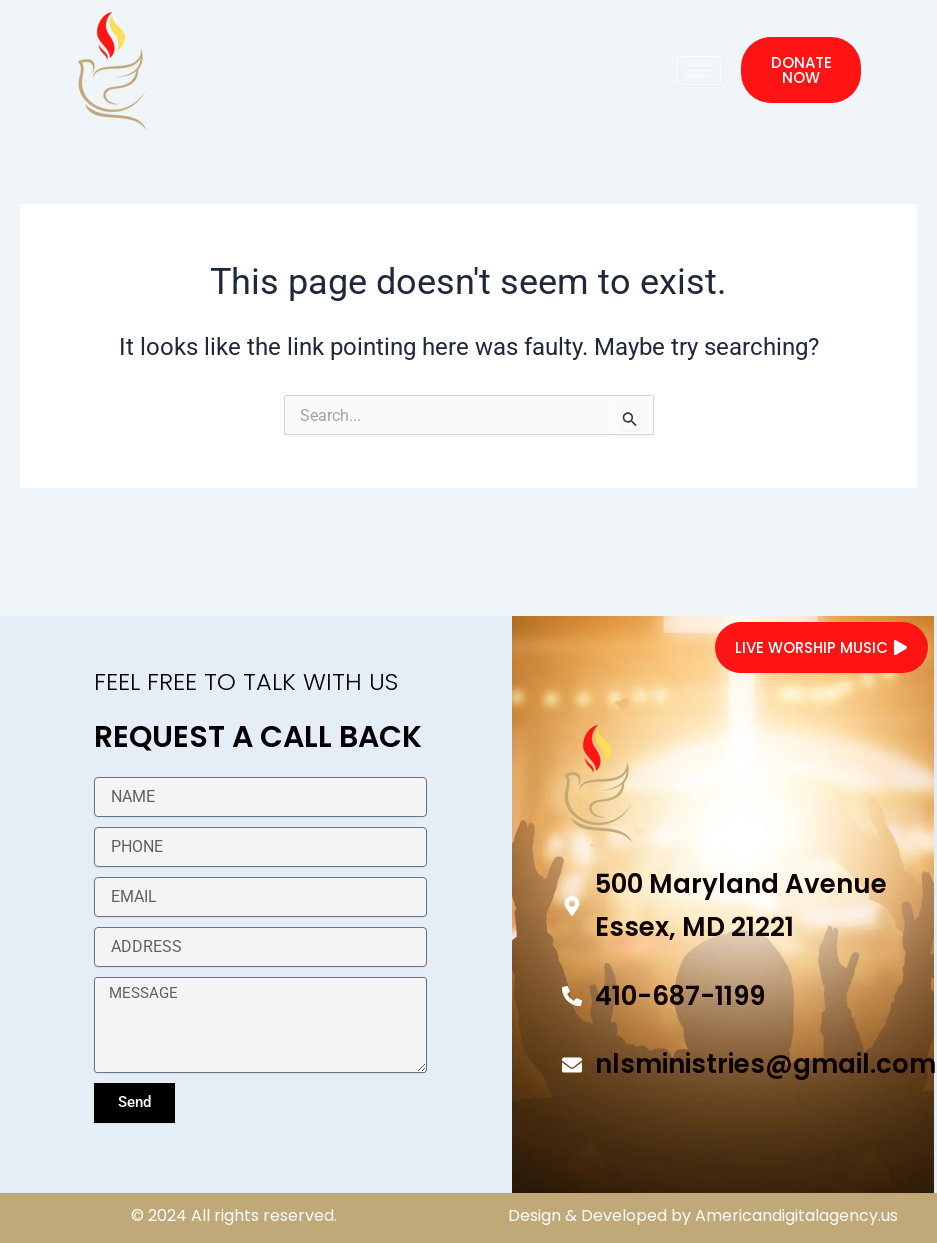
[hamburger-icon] (698, 70)
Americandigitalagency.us (796, 1215)
